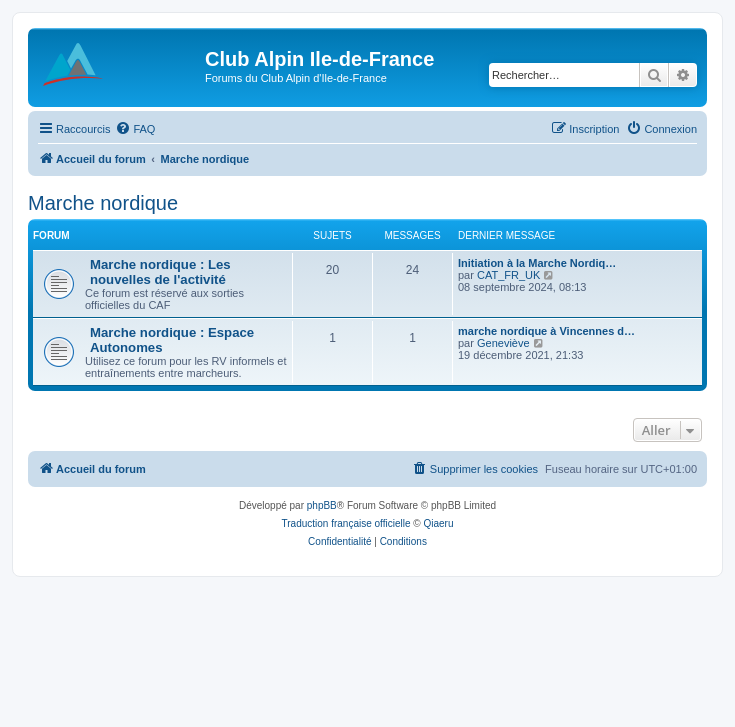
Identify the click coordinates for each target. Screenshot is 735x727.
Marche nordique (103, 203)
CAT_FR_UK (508, 275)
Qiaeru (438, 523)
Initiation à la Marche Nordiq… (537, 263)
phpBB (322, 505)
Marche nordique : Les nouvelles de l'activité (160, 272)
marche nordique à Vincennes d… (546, 331)
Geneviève (503, 343)
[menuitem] (135, 129)
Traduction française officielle (346, 523)
